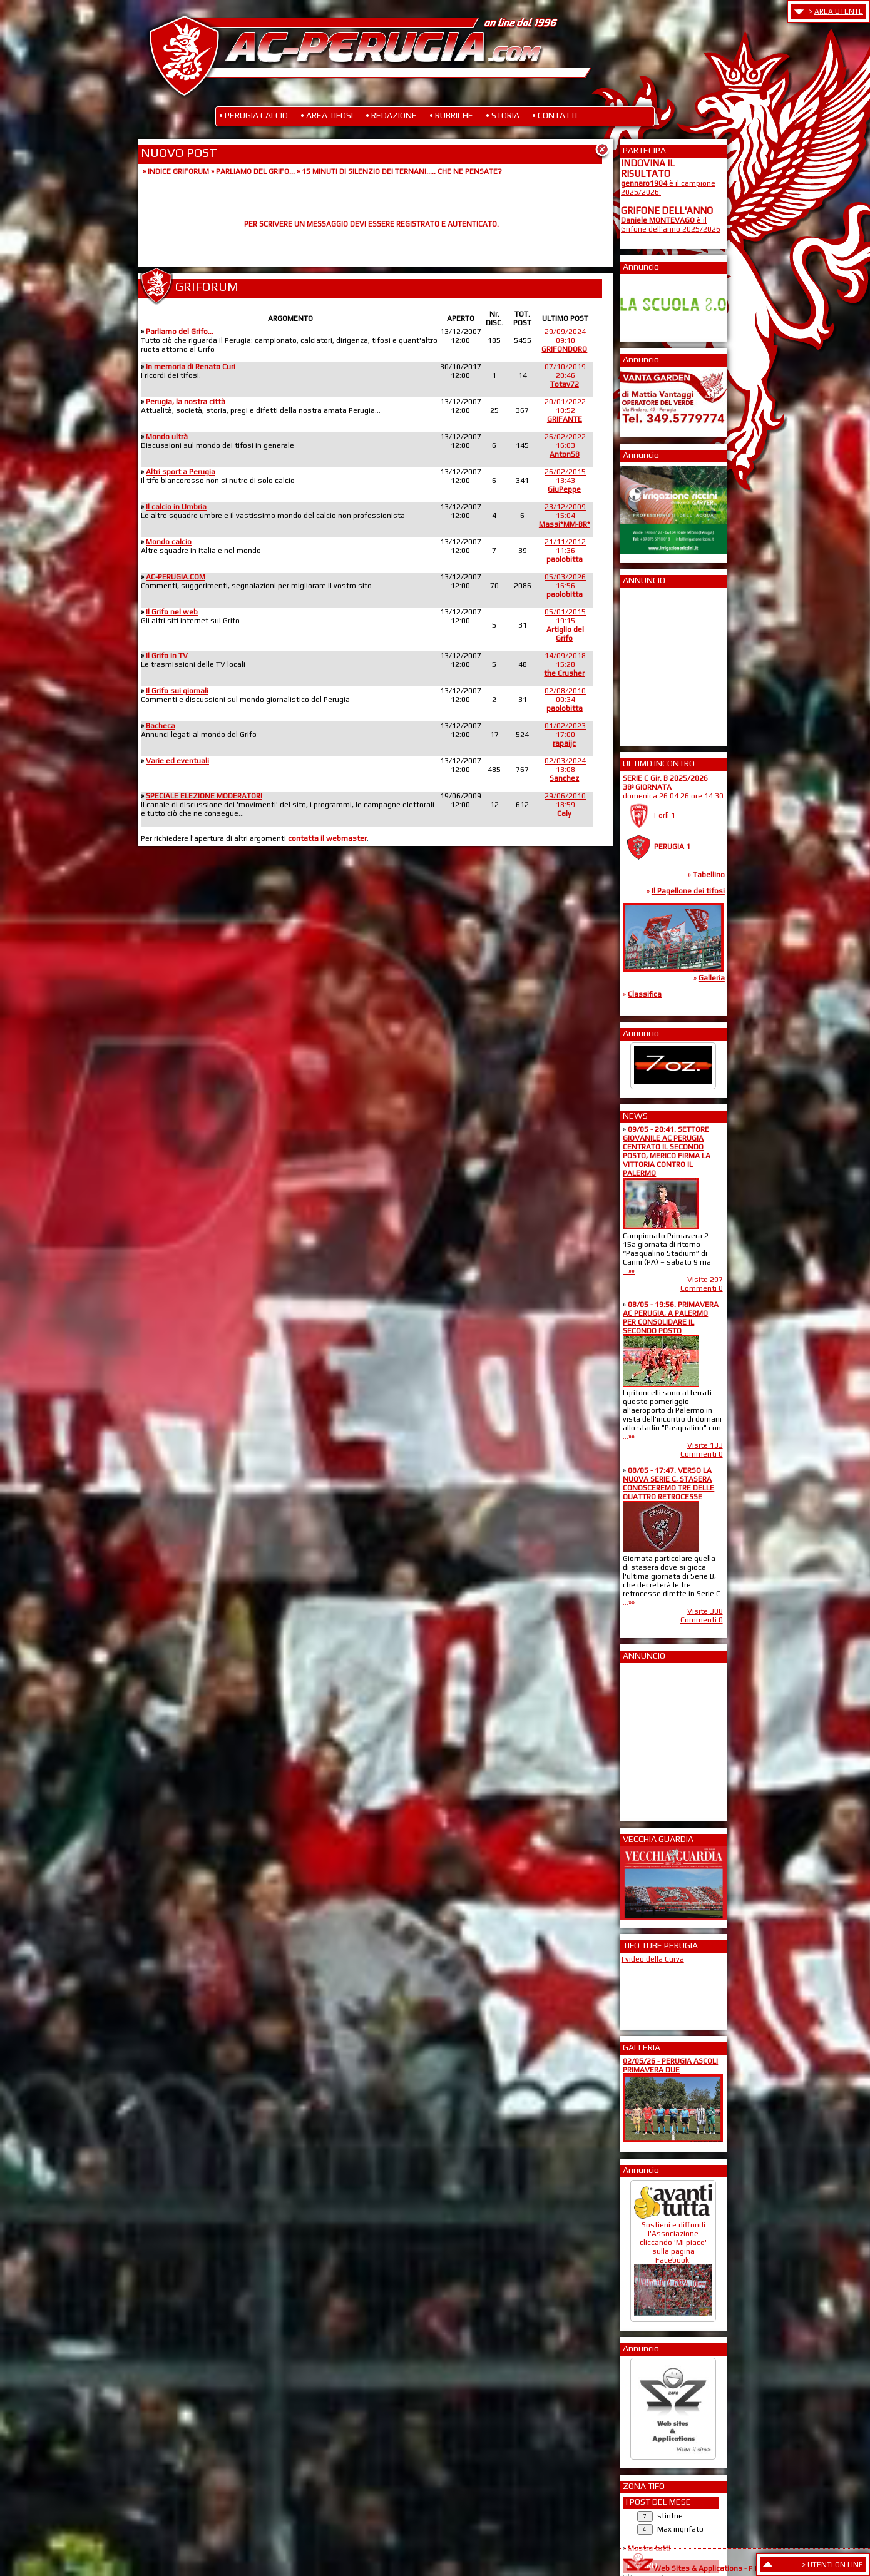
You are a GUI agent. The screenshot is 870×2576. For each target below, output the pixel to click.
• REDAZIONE (391, 115)
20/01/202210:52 (565, 410)
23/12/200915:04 (564, 515)
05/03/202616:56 (565, 586)
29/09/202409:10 (564, 340)
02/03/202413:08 (565, 769)
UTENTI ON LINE (835, 2564)
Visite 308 (705, 1611)
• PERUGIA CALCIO (253, 115)
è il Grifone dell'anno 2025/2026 (670, 224)
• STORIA (502, 115)
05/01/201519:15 (565, 625)
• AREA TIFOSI (326, 115)
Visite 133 (705, 1445)
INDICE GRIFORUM (178, 171)
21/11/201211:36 (565, 550)
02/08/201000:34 (565, 699)
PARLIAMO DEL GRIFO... (255, 171)
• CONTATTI (554, 115)
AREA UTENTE (838, 11)
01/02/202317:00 (565, 734)
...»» (629, 1270)
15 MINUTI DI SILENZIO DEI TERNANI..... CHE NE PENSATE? (402, 171)
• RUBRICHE (451, 115)
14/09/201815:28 (565, 664)
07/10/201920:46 (565, 375)
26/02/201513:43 (565, 480)
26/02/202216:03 (565, 445)
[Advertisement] (658, 663)
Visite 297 (705, 1279)
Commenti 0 (701, 1288)
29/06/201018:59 (565, 805)
